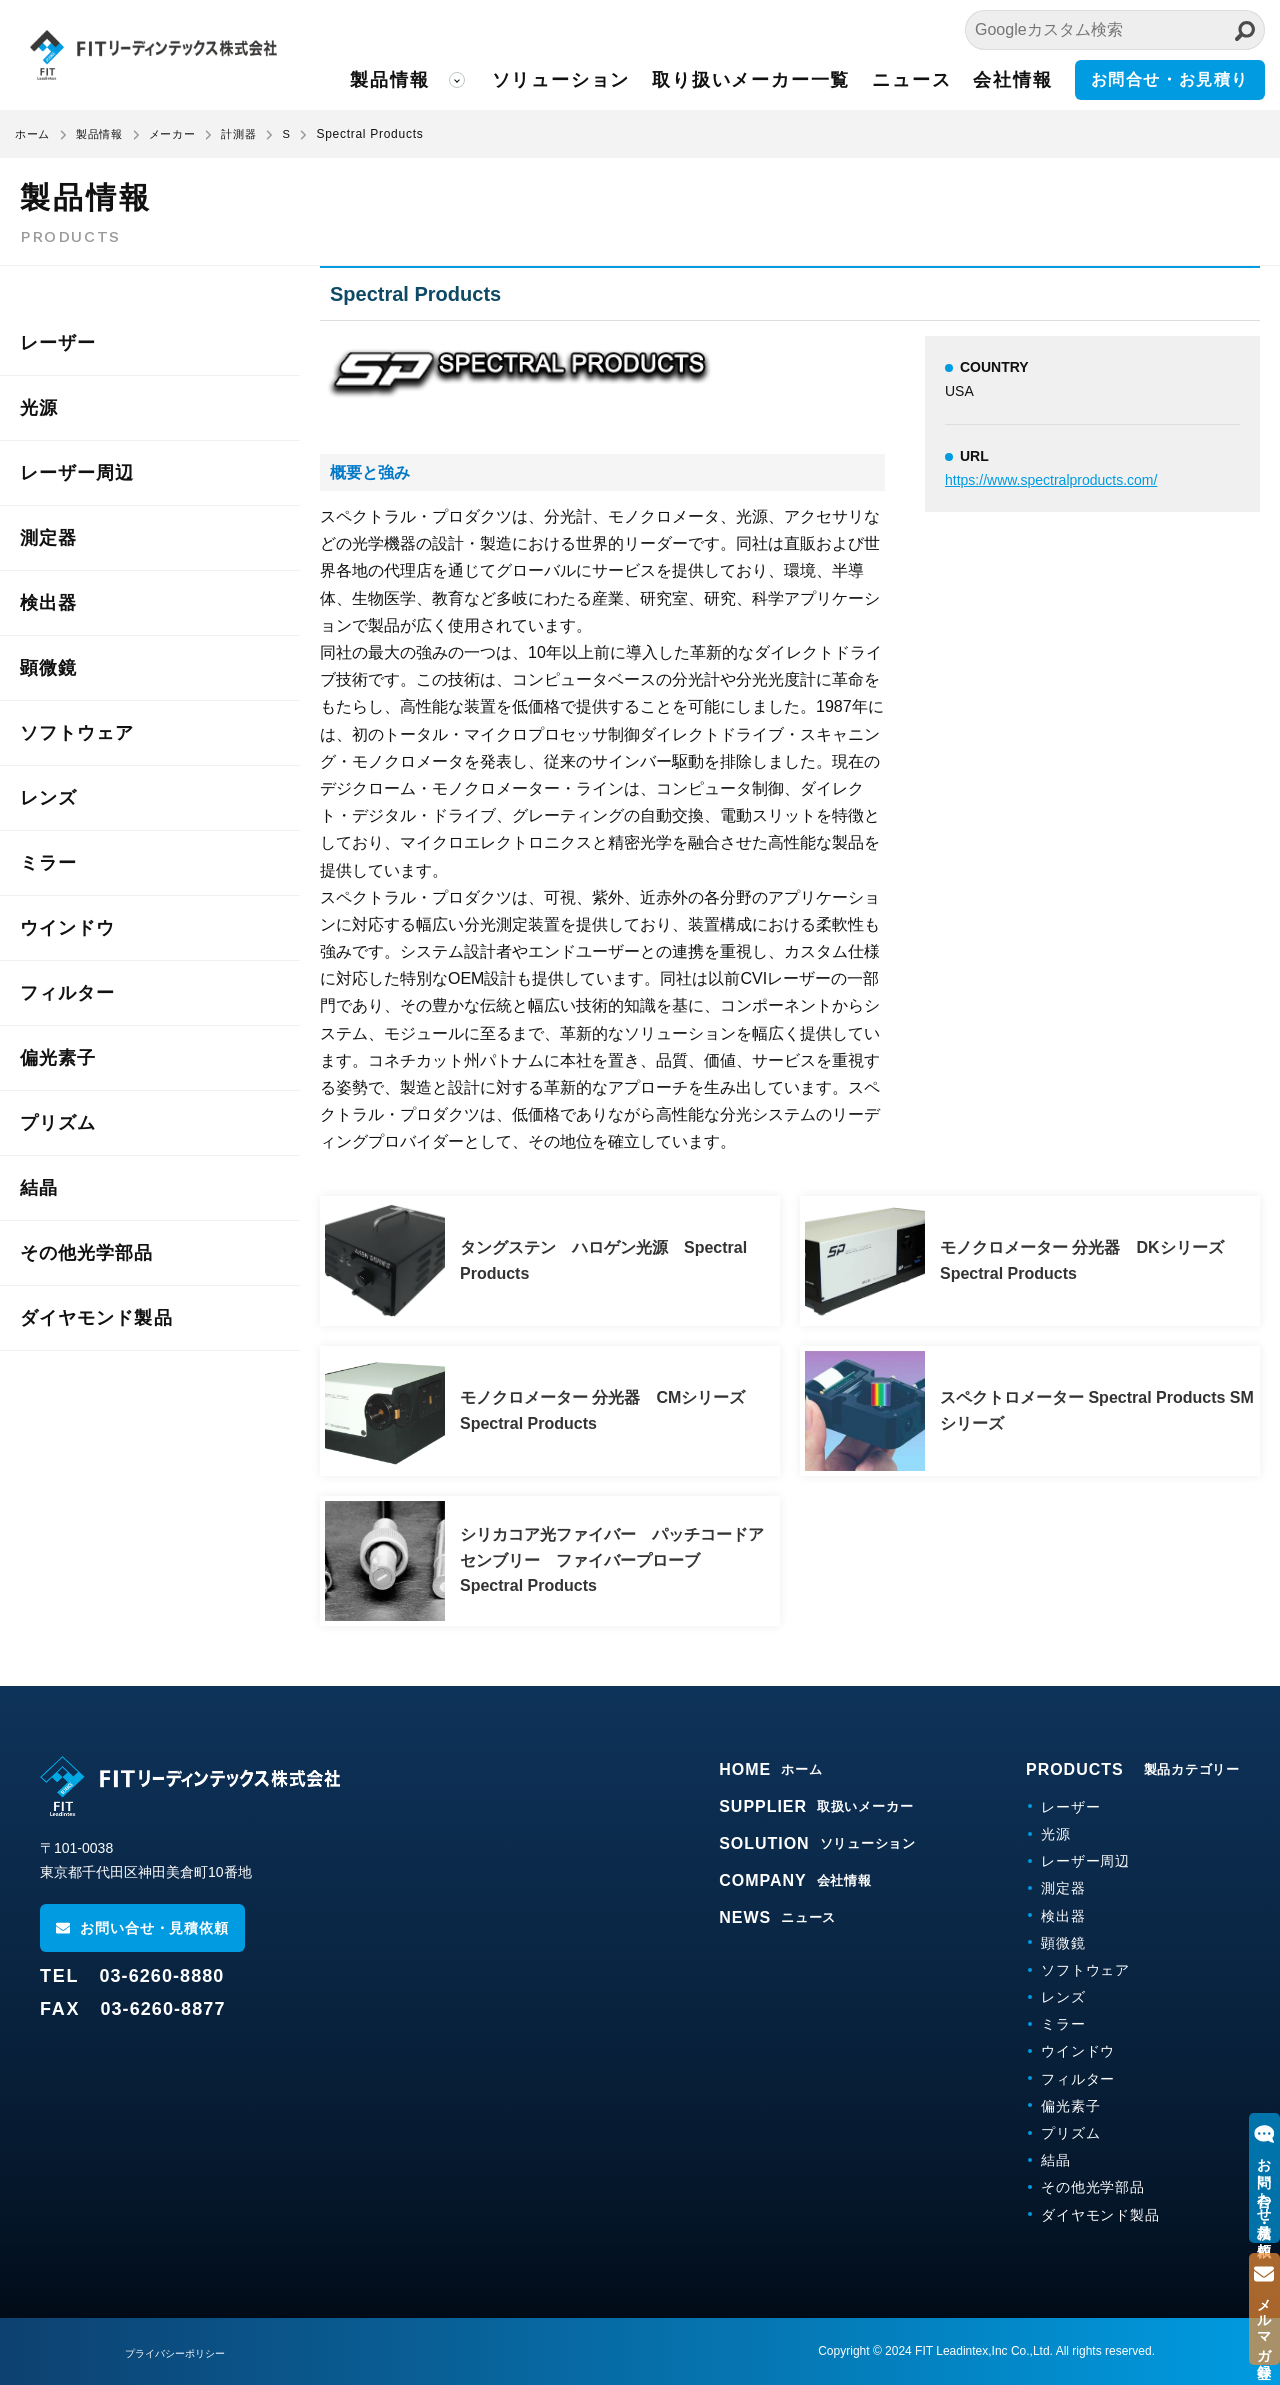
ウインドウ (67, 928)
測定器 (48, 538)
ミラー (48, 863)
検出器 (48, 603)
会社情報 (1022, 79)
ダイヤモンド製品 (96, 1318)
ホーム (34, 134)
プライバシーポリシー (185, 2353)
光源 (39, 408)
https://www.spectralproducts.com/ (1051, 480)
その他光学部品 (87, 1253)
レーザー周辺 (77, 473)
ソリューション (600, 79)
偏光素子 (58, 1058)
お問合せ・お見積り (1174, 80)
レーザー (58, 343)
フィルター (67, 993)
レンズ (48, 798)
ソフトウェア (77, 733)
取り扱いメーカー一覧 (781, 79)
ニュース (926, 79)
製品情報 (439, 79)
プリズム (58, 1123)
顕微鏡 (48, 668)
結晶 (39, 1188)
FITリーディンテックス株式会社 (195, 55)
